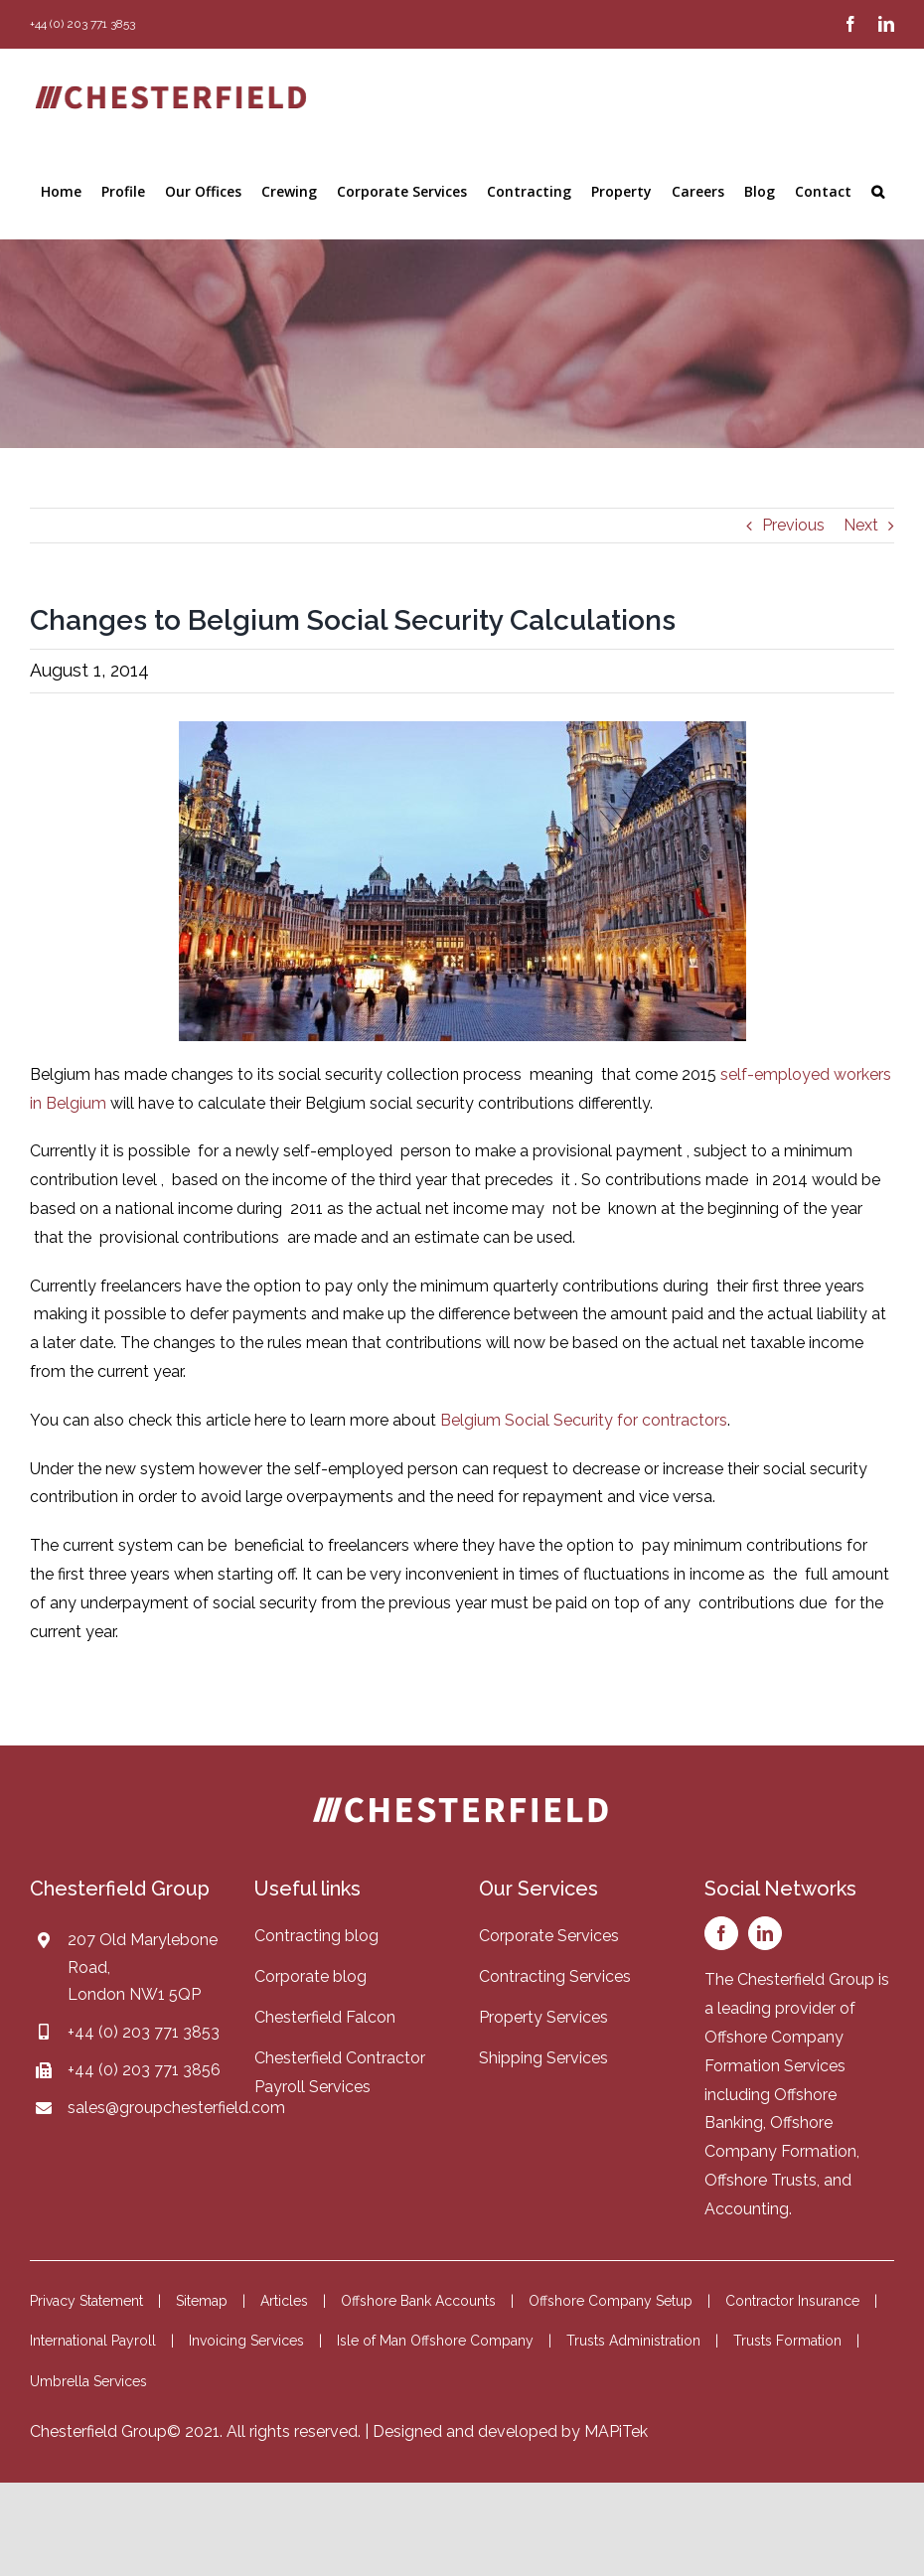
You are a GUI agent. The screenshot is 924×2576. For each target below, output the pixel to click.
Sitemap (202, 2301)
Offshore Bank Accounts (418, 2301)
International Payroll (93, 2341)
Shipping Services (543, 2057)
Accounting (746, 2208)
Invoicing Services (246, 2341)
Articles (284, 2301)
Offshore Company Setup (611, 2301)
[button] (877, 191)
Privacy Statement (86, 2301)
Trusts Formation (787, 2341)
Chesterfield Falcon (324, 2017)
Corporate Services (549, 1935)
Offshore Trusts (760, 2180)
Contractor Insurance (792, 2301)
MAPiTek (616, 2431)
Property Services (543, 2017)
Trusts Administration (633, 2341)
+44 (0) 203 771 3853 (144, 2032)
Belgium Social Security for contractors (583, 1420)
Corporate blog (310, 1976)
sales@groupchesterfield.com (176, 2107)
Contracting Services (555, 1976)
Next (861, 525)
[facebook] (721, 1933)
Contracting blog (316, 1935)
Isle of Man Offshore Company (435, 2341)
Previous (793, 525)
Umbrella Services (88, 2381)
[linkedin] (765, 1933)
